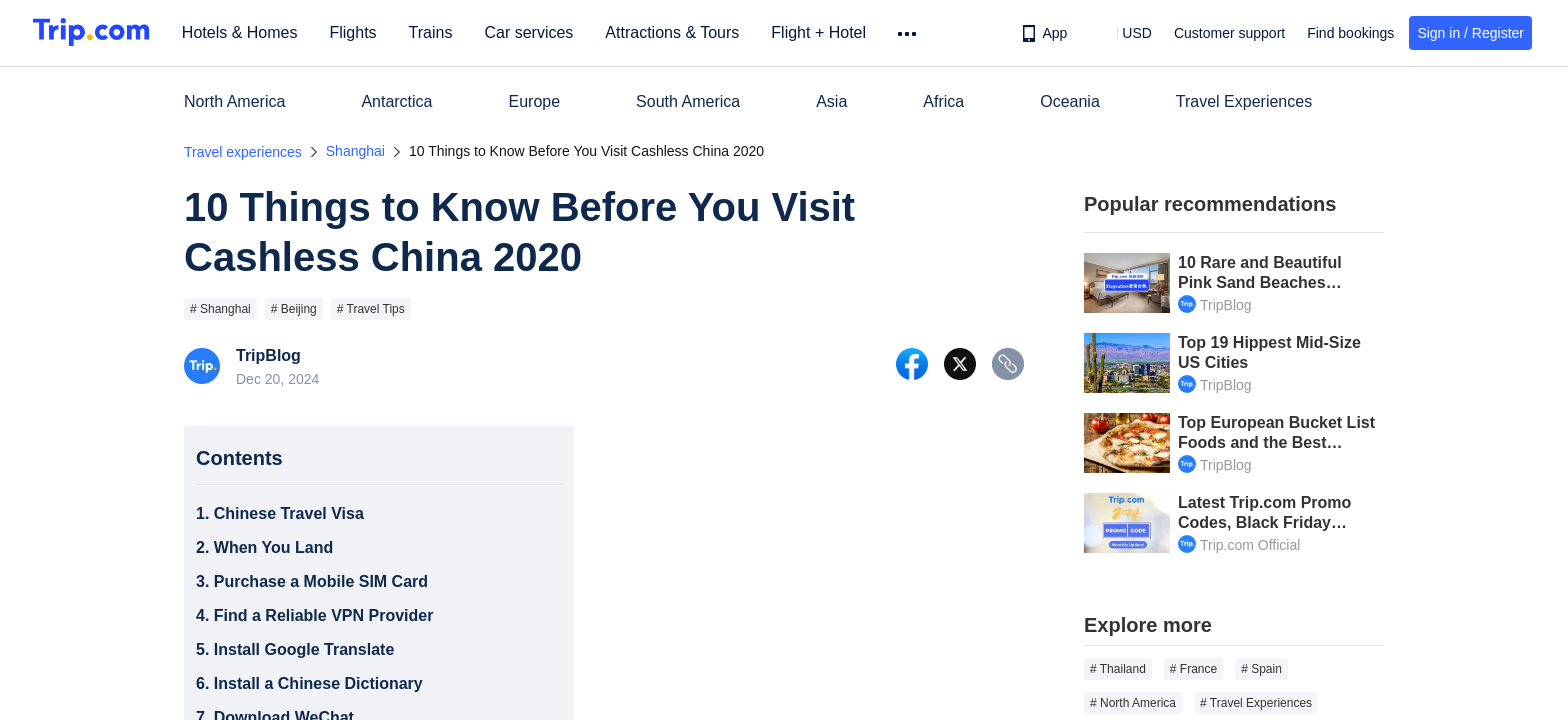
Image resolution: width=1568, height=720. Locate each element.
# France (1193, 669)
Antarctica (396, 101)
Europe (535, 101)
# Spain (1261, 669)
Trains (437, 32)
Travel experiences (243, 152)
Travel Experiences (1244, 101)
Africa (943, 101)
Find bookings (1350, 33)
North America (234, 101)
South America (688, 101)
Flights (359, 32)
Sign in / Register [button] (1470, 33)
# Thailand (1118, 669)
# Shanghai (220, 309)
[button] (1122, 33)
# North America (1133, 703)
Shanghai (355, 151)
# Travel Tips (371, 309)
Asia (831, 101)
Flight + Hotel (824, 32)
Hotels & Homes (246, 32)
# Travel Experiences (1256, 703)
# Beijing (294, 309)
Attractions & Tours (678, 32)
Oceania (1070, 101)
